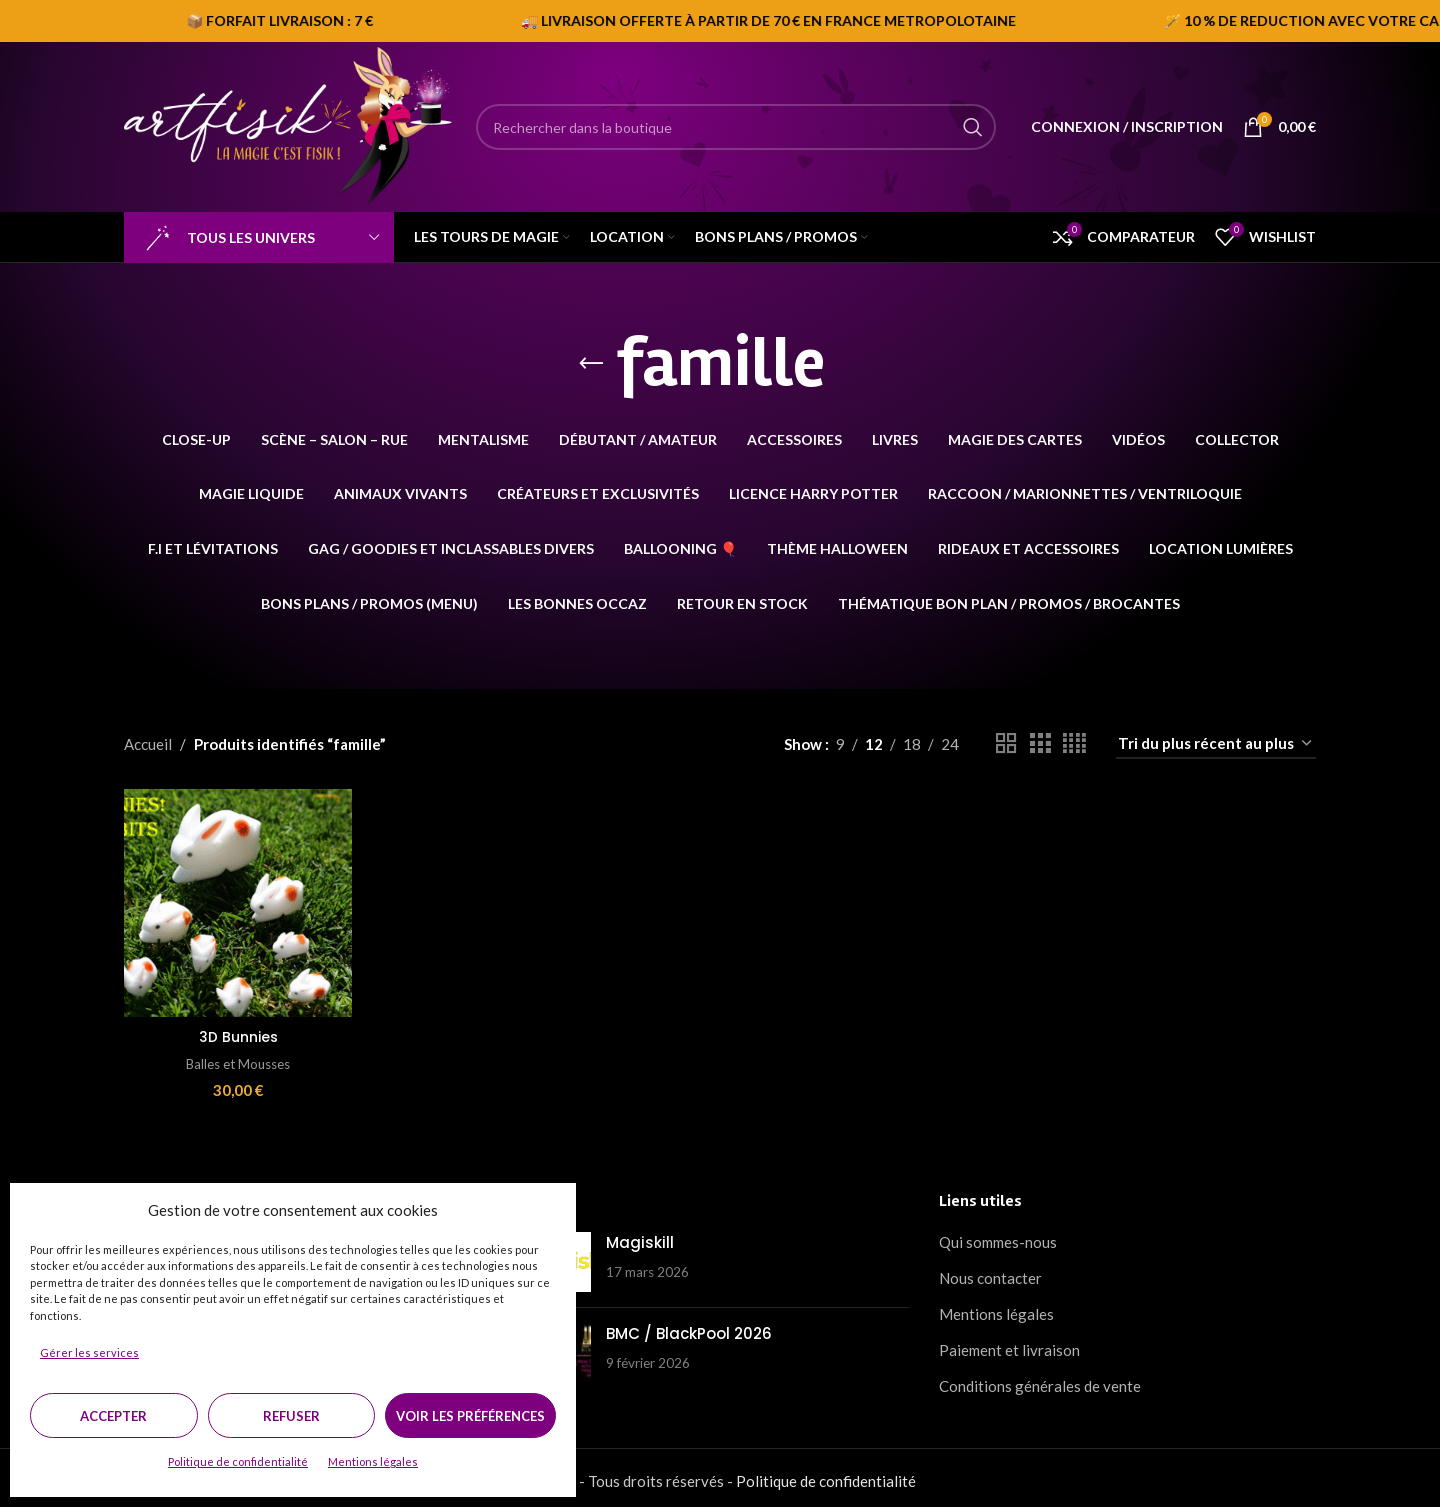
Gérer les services (89, 1352)
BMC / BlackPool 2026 (689, 1327)
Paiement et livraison (1009, 1344)
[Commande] (1216, 744)
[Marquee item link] (1092, 21)
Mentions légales (373, 1461)
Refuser (291, 1416)
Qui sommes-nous (998, 1236)
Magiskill (640, 1236)
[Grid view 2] (1006, 743)
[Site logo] (290, 125)
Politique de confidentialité (238, 1461)
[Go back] (591, 364)
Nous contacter (990, 1272)
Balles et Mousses (235, 1056)
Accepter (113, 1416)
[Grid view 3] (1040, 743)
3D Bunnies (235, 1030)
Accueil (148, 744)
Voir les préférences (470, 1416)
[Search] (736, 127)
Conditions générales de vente (1040, 1380)
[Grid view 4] (1074, 743)
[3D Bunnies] (235, 900)
